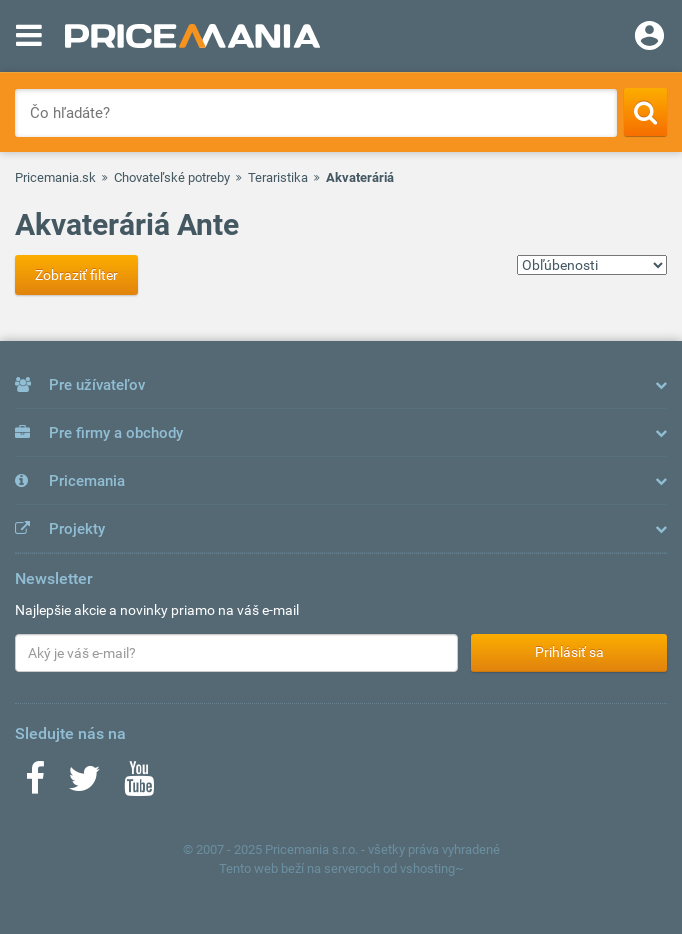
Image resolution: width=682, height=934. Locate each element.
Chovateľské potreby (172, 177)
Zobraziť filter (76, 275)
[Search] (645, 112)
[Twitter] (84, 785)
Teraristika (278, 177)
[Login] (649, 38)
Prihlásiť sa (569, 652)
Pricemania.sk (55, 177)
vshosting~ (432, 868)
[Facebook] (35, 785)
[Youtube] (139, 785)
